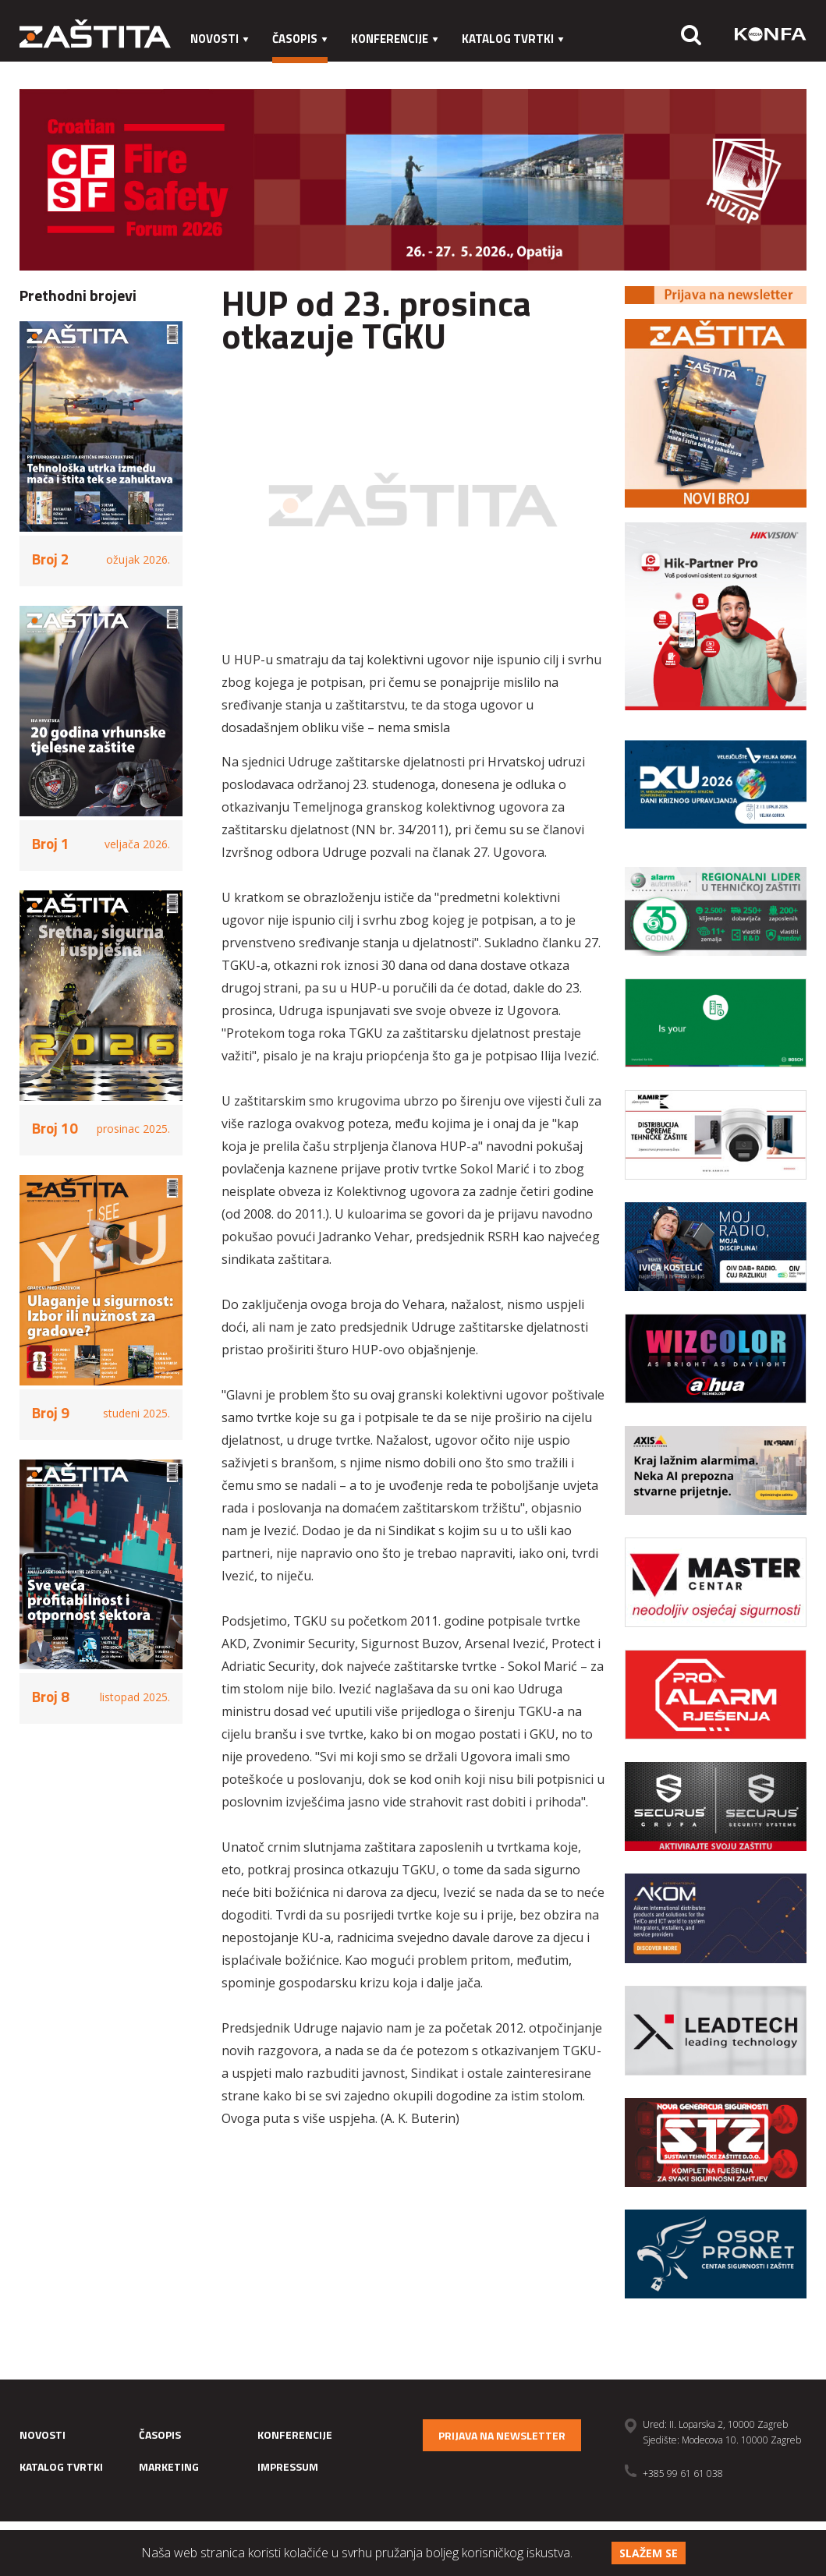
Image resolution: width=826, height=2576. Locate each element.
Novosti (219, 39)
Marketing (222, 70)
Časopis (300, 39)
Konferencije (394, 39)
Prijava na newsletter (501, 2435)
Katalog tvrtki (513, 39)
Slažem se (648, 2553)
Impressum (311, 70)
